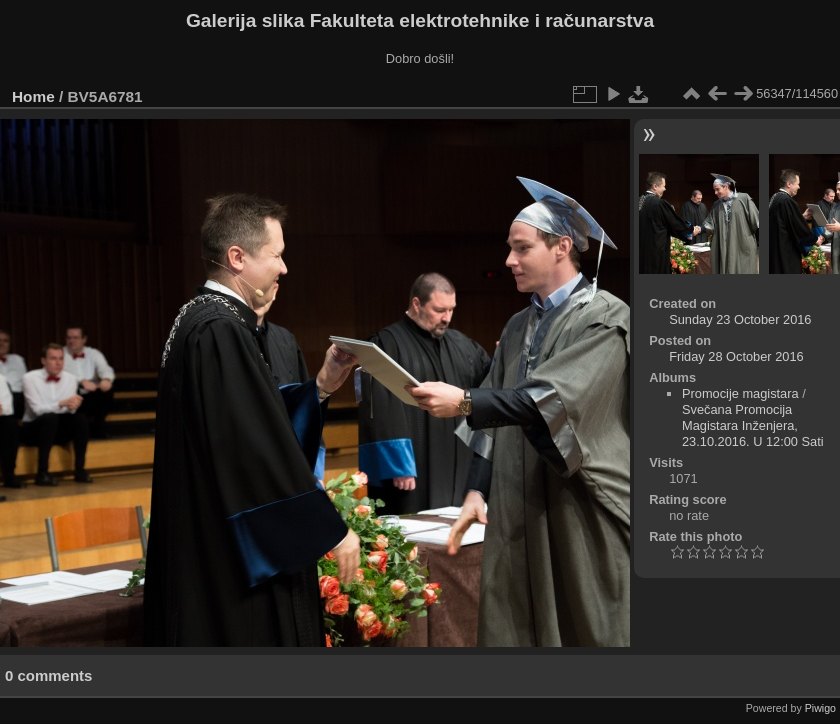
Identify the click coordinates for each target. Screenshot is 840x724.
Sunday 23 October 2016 (740, 319)
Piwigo (820, 708)
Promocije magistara (740, 393)
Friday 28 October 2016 (736, 356)
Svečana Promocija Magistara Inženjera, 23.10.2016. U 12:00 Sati (753, 425)
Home (33, 96)
